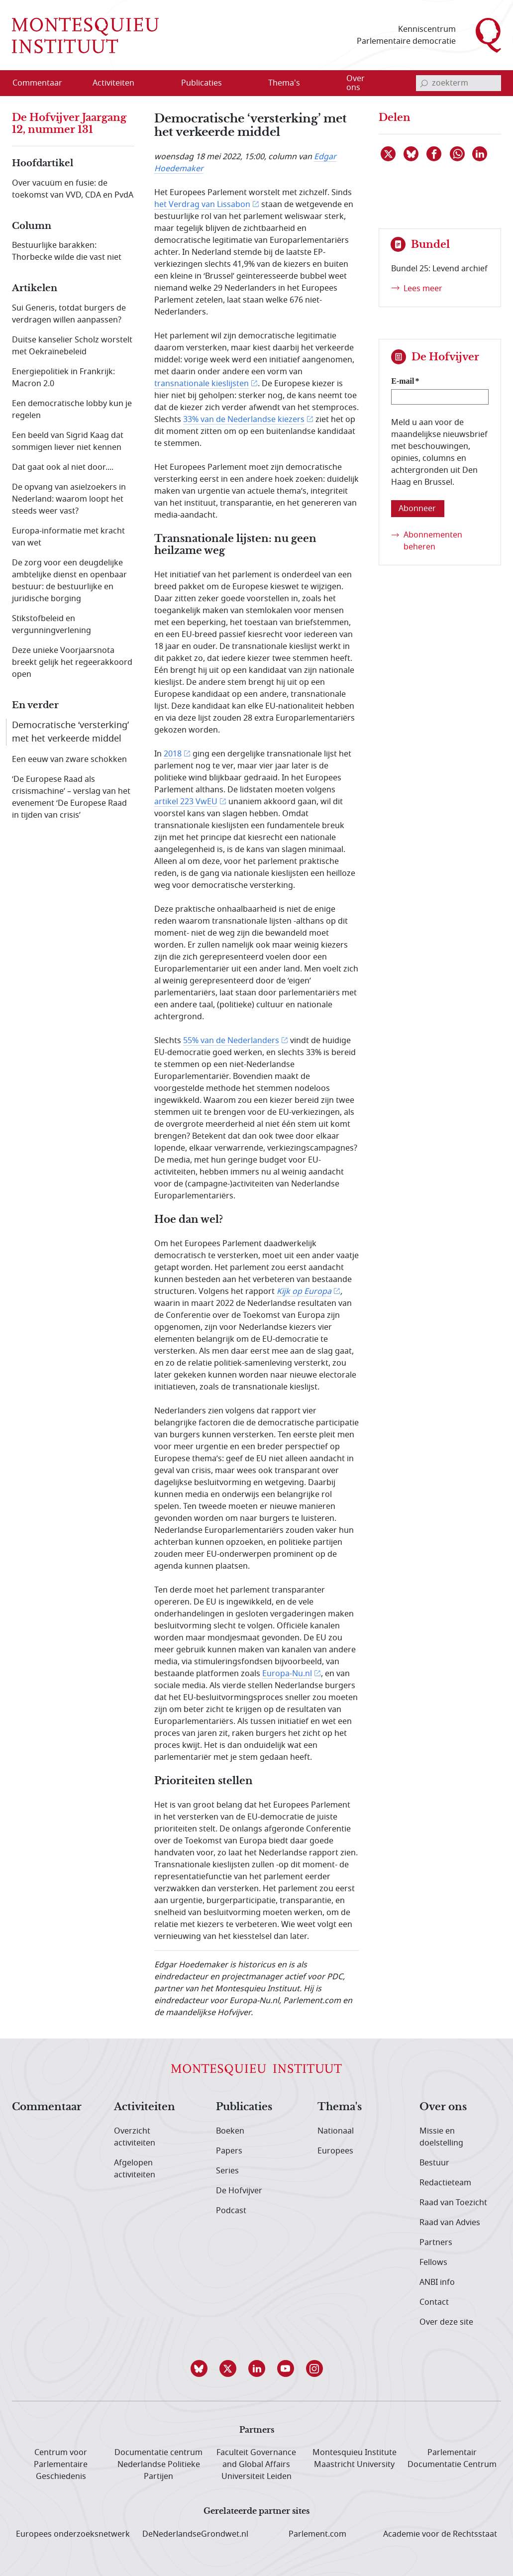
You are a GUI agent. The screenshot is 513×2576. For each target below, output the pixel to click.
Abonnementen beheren (433, 541)
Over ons (443, 2107)
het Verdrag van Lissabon (202, 205)
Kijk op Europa (304, 1291)
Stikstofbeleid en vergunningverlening (51, 625)
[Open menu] (161, 83)
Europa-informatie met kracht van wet (68, 537)
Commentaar (47, 2107)
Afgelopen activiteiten (134, 2169)
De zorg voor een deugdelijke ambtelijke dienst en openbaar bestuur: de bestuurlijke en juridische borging (69, 581)
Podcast (231, 2211)
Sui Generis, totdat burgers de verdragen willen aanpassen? (69, 314)
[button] (199, 2368)
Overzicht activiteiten (134, 2137)
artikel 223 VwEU (185, 802)
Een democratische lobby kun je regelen (72, 410)
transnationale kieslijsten (201, 384)
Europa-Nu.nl (287, 1674)
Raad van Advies (449, 2223)
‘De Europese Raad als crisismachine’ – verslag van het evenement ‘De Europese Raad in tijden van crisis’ (71, 797)
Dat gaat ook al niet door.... (62, 467)
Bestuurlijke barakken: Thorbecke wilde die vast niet (66, 251)
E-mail (402, 381)
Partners (435, 2243)
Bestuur (434, 2163)
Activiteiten (144, 2107)
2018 (173, 754)
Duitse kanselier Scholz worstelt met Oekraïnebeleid (72, 346)
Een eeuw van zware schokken (69, 759)
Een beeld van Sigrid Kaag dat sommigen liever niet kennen (67, 441)
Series (227, 2171)
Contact (434, 2302)
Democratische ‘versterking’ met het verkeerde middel (70, 732)
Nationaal (335, 2131)
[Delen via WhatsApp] (457, 153)
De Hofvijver (239, 2191)
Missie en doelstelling (441, 2137)
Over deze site (446, 2322)
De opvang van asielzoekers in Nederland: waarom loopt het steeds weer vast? (69, 499)
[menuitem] (43, 83)
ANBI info (437, 2282)
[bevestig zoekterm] (424, 83)
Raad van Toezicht (453, 2203)
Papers (229, 2151)
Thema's (339, 2107)
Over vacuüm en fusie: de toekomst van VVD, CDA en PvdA (72, 189)
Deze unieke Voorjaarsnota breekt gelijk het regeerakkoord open (72, 662)
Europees (335, 2151)
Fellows (433, 2262)
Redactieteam (445, 2183)
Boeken (230, 2131)
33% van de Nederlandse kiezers (244, 420)
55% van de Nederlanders (231, 1041)
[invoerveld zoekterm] (458, 83)
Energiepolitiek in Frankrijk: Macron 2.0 (63, 378)
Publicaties (244, 2107)
